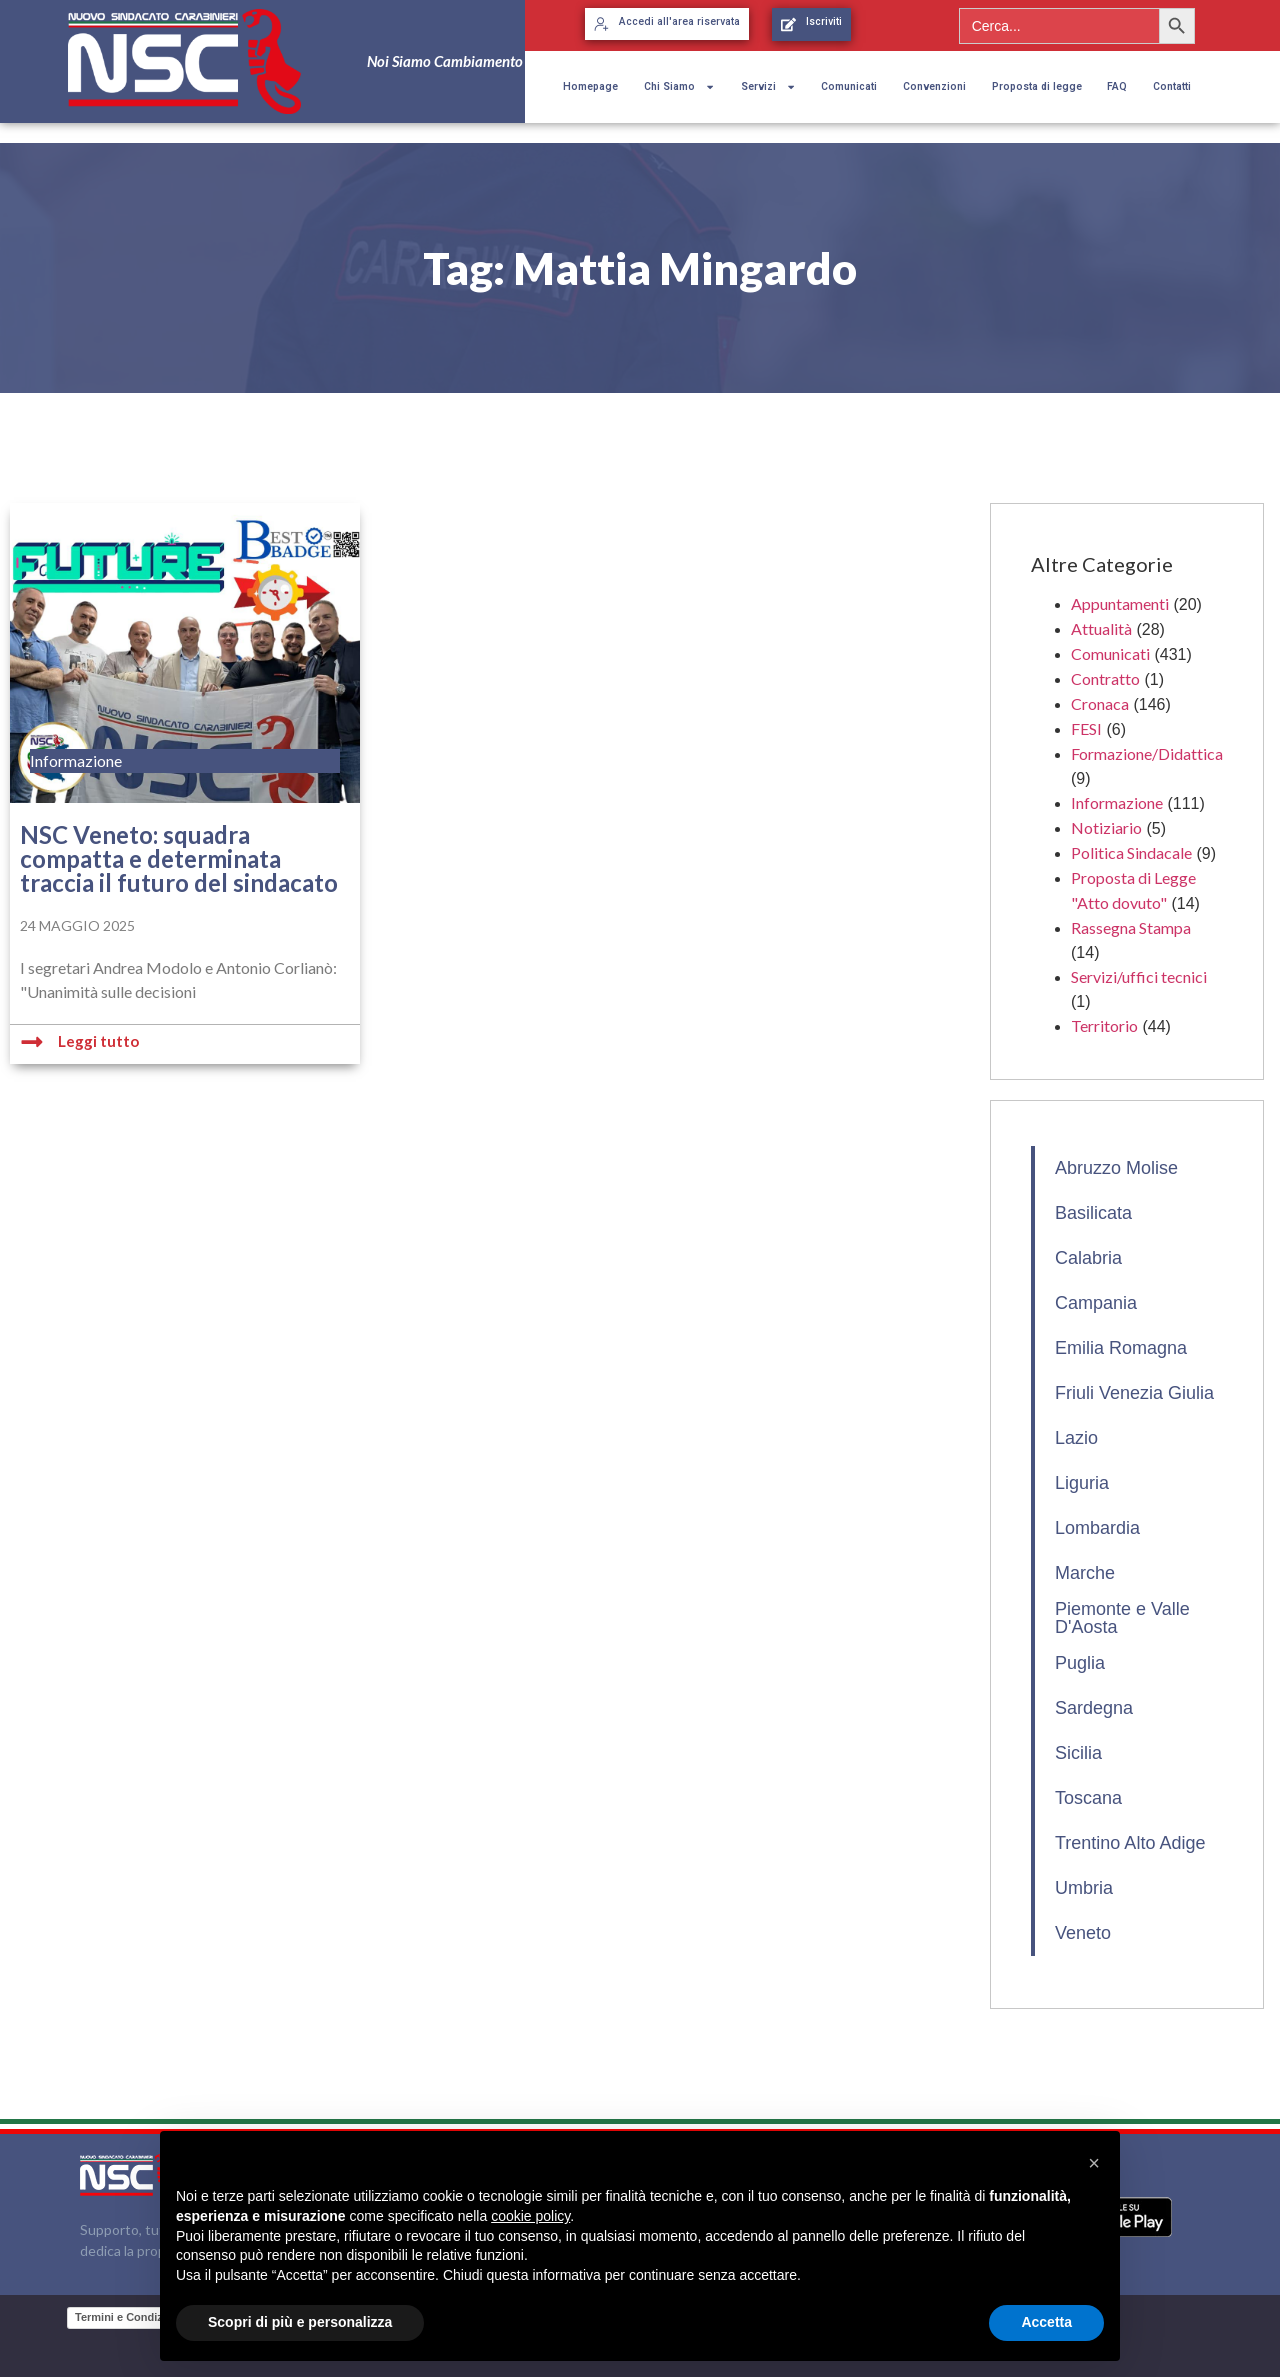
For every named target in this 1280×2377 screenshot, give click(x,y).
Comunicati (849, 86)
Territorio (1104, 1025)
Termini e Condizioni (128, 2317)
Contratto (1105, 678)
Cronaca (1100, 703)
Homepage (590, 86)
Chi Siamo (679, 87)
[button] (1094, 2163)
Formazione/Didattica (1147, 753)
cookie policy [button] (530, 2216)
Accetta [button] (1046, 2322)
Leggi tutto (98, 1041)
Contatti (1172, 86)
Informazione (1117, 802)
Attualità (1101, 628)
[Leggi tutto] (32, 1042)
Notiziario (1106, 827)
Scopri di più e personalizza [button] (300, 2322)
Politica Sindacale (1131, 852)
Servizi (768, 87)
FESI (1086, 728)
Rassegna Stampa (1131, 927)
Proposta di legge (1037, 86)
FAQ (1117, 86)
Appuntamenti (1120, 603)
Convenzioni (934, 86)
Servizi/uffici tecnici (1139, 976)
